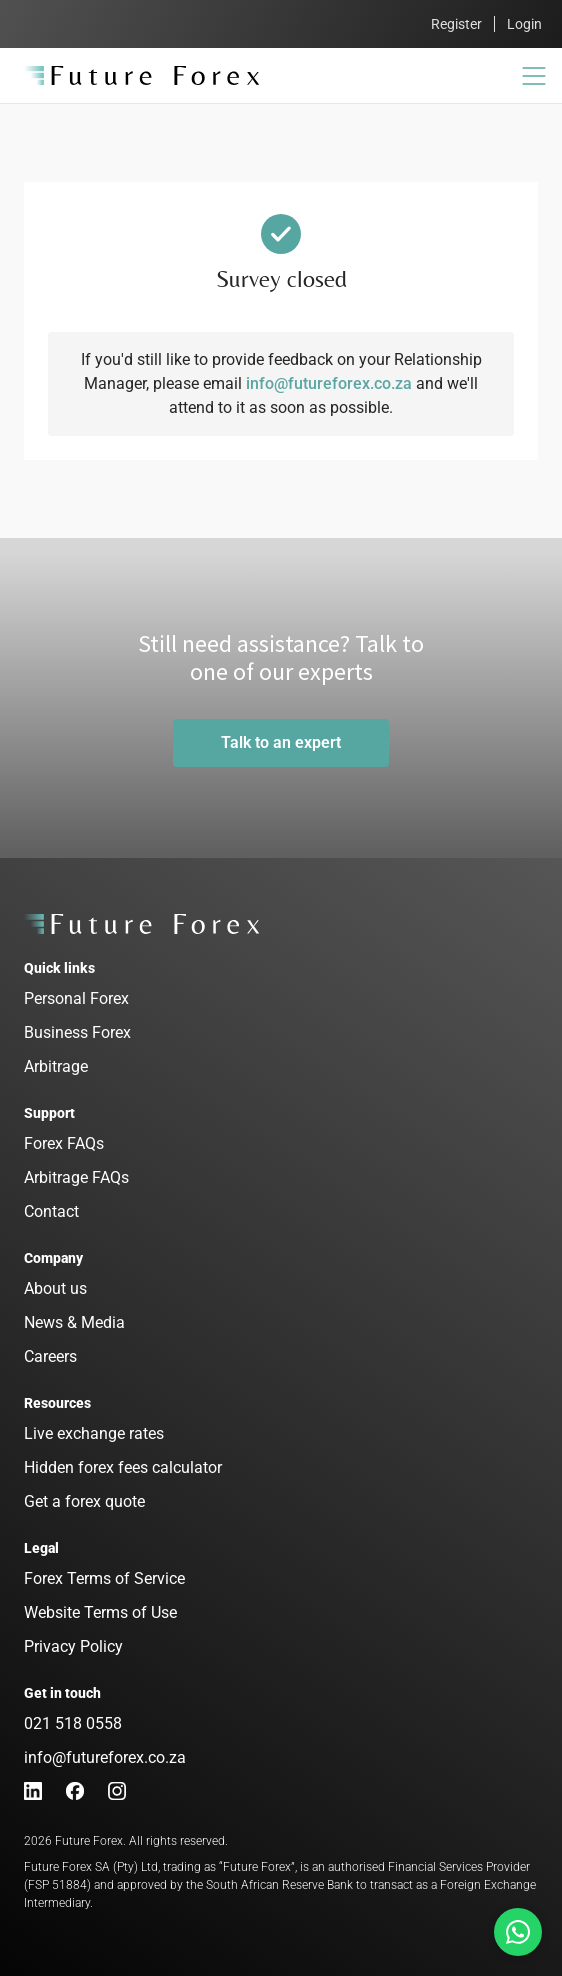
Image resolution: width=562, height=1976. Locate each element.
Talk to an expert (281, 742)
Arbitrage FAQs (76, 1177)
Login (524, 24)
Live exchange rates (94, 1433)
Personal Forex (76, 998)
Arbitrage (56, 1066)
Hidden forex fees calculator (123, 1467)
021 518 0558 (73, 1723)
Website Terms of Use (100, 1612)
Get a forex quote (84, 1501)
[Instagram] (117, 1791)
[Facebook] (75, 1791)
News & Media (74, 1322)
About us (55, 1288)
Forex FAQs (64, 1143)
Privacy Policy (73, 1646)
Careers (50, 1356)
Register (456, 24)
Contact (51, 1211)
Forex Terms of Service (104, 1578)
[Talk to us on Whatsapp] (518, 1932)
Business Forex (77, 1032)
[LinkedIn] (33, 1791)
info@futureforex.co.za (329, 383)
